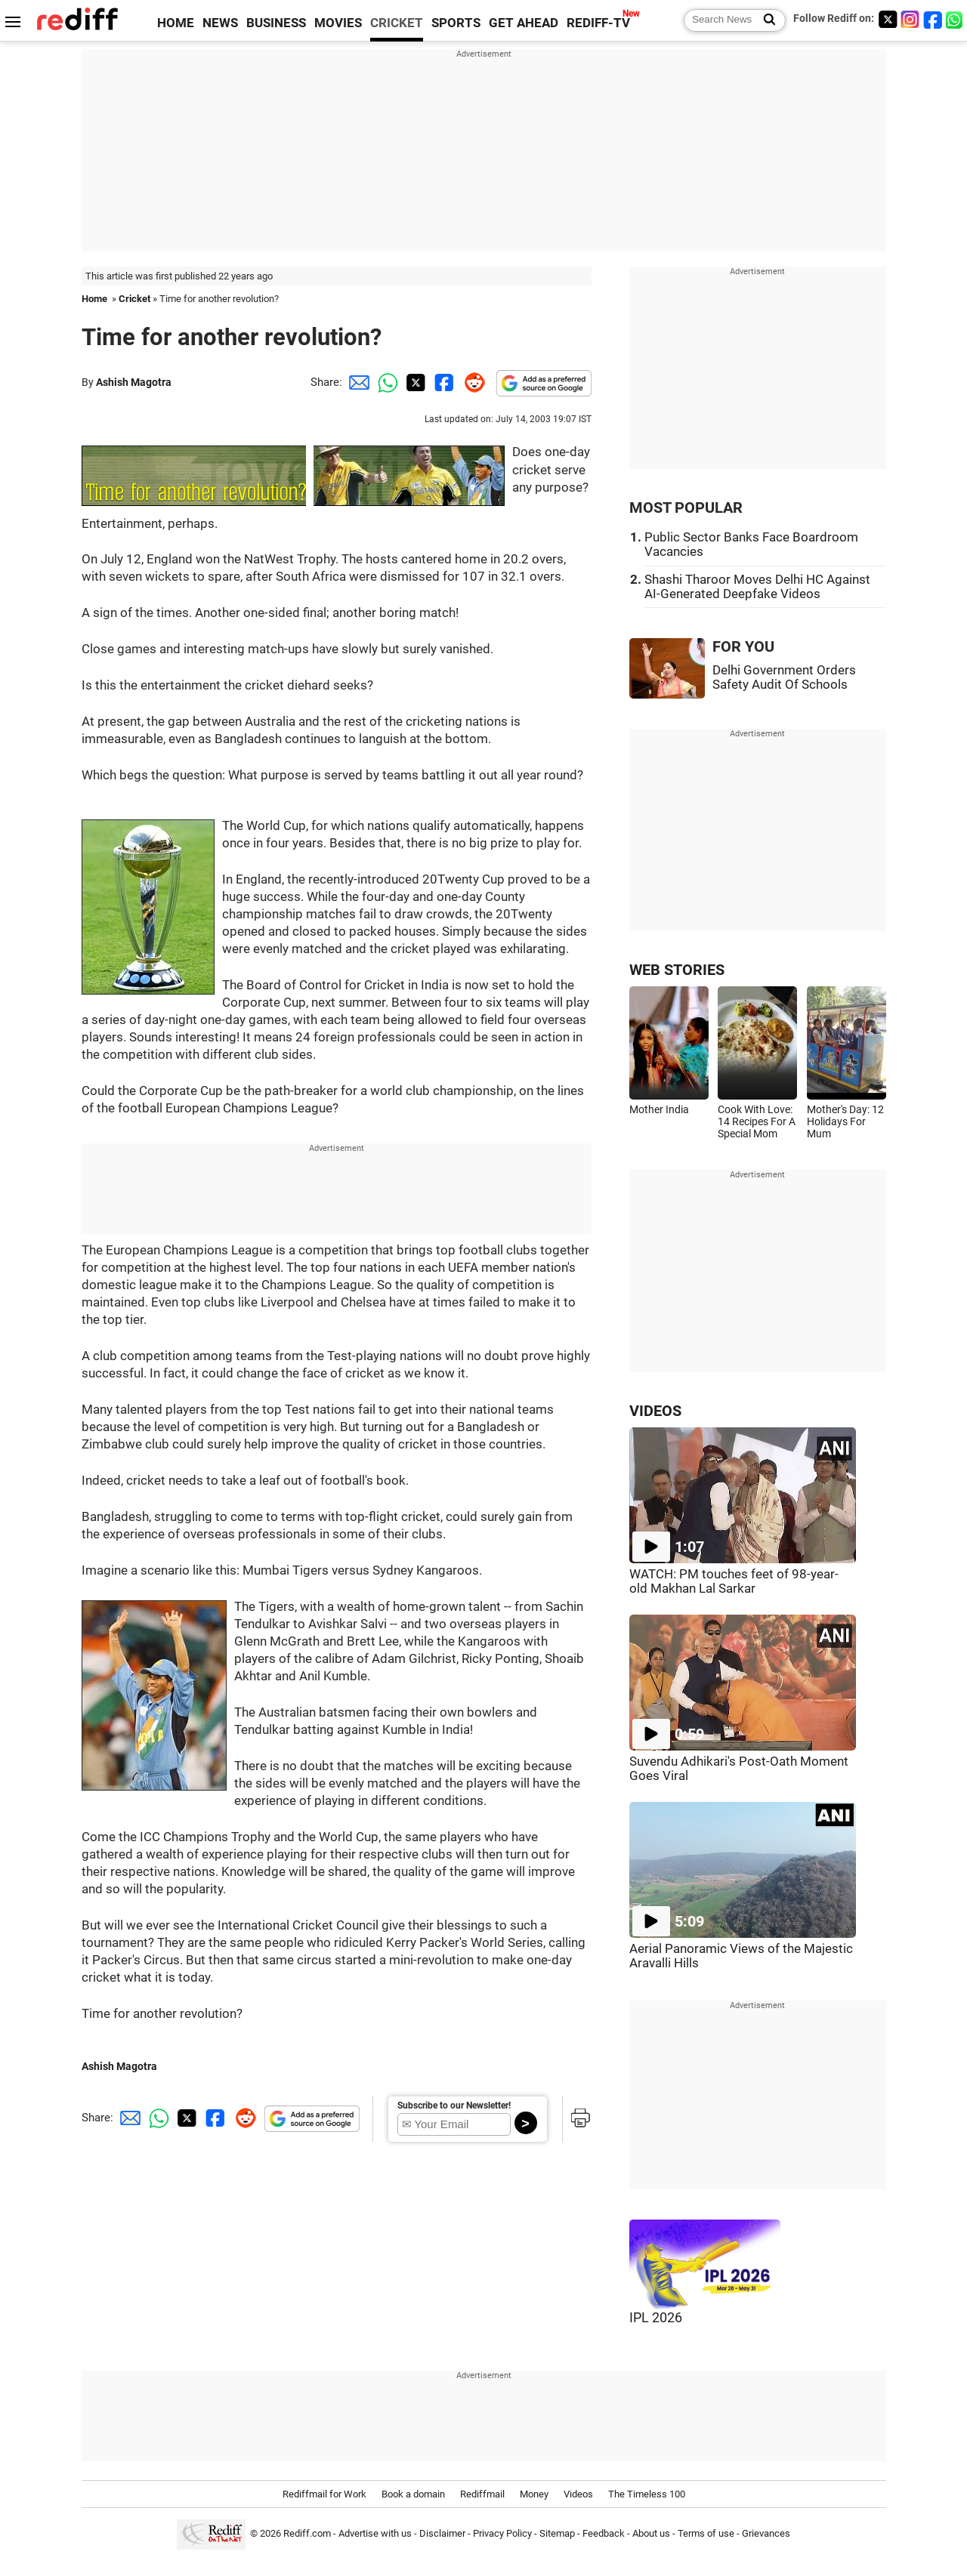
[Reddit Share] (471, 382)
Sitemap (557, 2533)
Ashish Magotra (133, 382)
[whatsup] (955, 19)
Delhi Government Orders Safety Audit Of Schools (784, 677)
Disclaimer (442, 2533)
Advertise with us (375, 2533)
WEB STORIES (676, 970)
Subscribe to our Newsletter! (454, 2105)
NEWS (220, 23)
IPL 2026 (655, 2317)
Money (534, 2494)
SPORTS (455, 23)
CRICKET (396, 23)
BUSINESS (276, 23)
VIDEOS (655, 1411)
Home (94, 298)
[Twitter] (887, 19)
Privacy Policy (502, 2533)
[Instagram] (910, 19)
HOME (175, 23)
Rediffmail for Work (324, 2494)
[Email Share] (356, 382)
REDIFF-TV (598, 23)
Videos (578, 2494)
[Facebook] (933, 19)
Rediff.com (307, 2533)
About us (651, 2533)
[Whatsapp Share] (385, 382)
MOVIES (338, 23)
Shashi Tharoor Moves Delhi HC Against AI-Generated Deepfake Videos (757, 586)
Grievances (766, 2533)
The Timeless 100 (646, 2494)
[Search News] (765, 20)
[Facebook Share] (442, 382)
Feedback (603, 2533)
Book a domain (413, 2494)
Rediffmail (482, 2494)
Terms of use (706, 2533)
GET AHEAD (523, 23)
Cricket (134, 298)
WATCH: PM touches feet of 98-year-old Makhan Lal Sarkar (734, 1581)
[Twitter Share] (414, 382)
